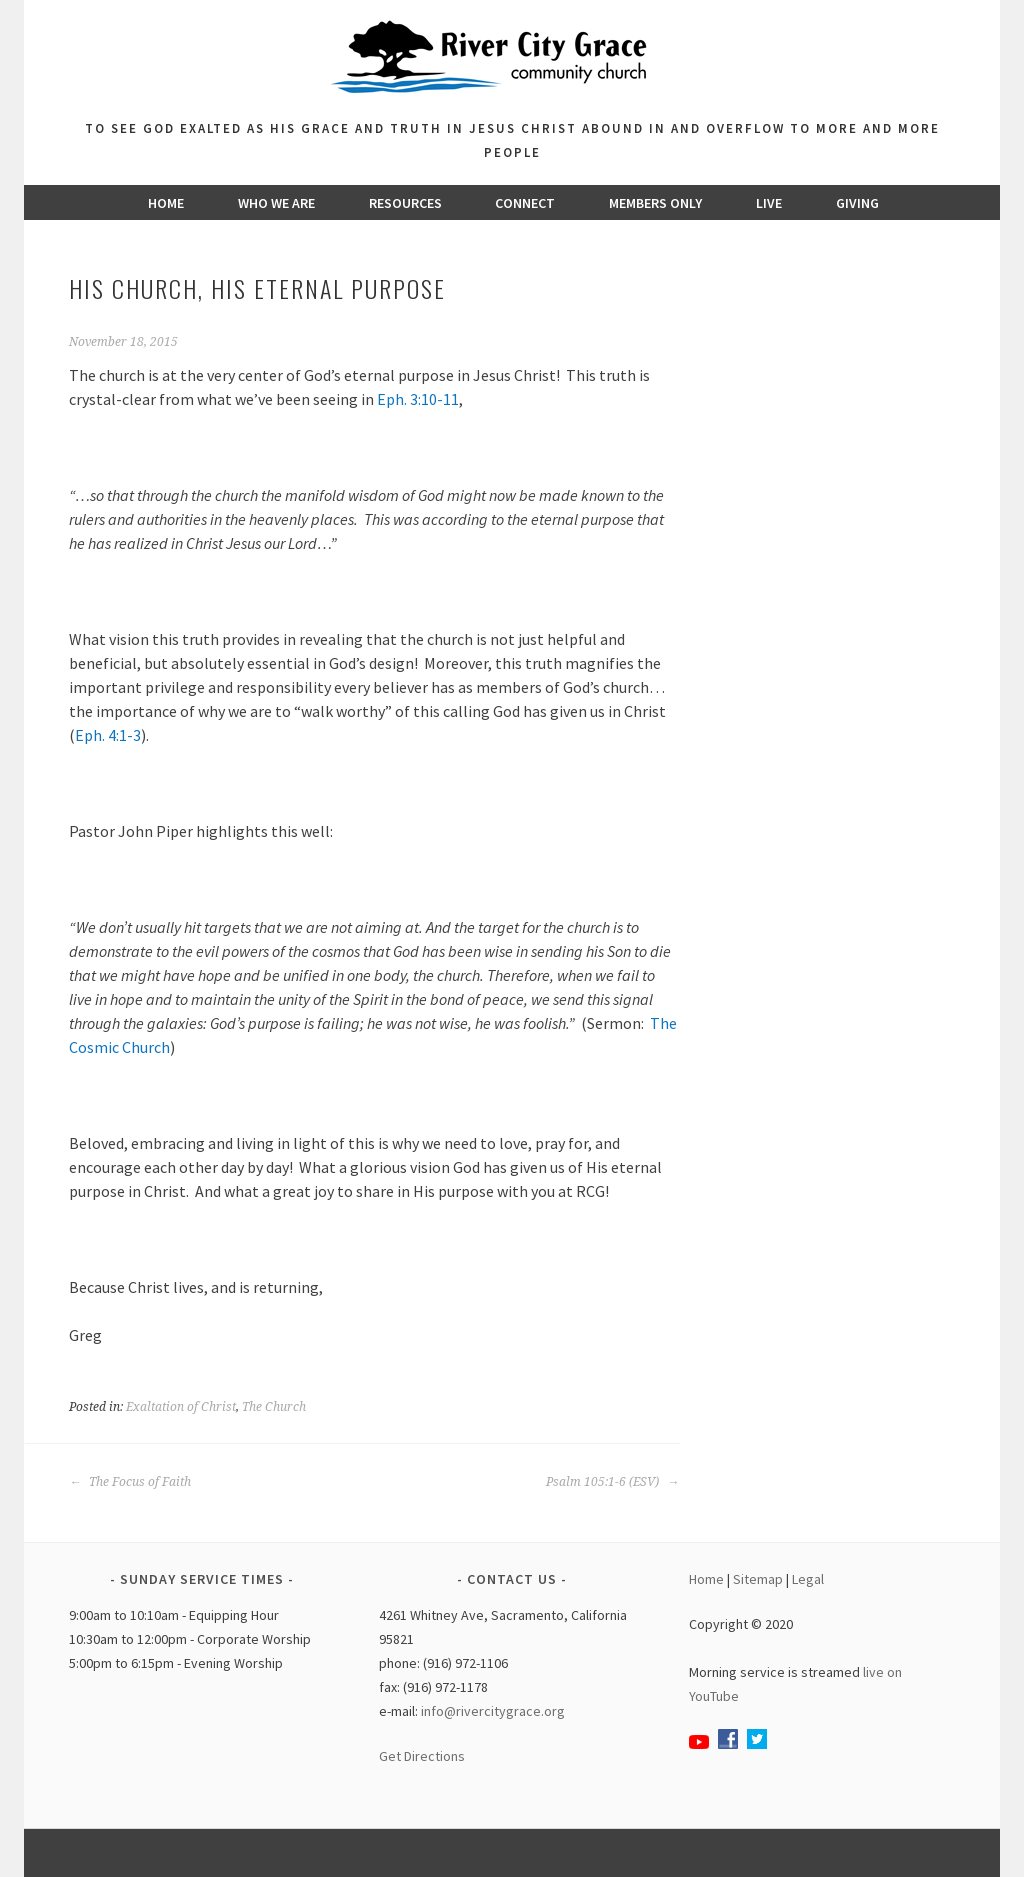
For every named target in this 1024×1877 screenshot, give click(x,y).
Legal (808, 1579)
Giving (857, 203)
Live (769, 203)
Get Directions (422, 1756)
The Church (274, 1407)
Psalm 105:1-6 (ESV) (602, 1482)
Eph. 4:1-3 (108, 735)
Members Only (655, 203)
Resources (405, 203)
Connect (525, 203)
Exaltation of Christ (181, 1407)
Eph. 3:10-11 (418, 399)
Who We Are (276, 203)
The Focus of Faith (130, 1482)
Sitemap (758, 1579)
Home (166, 203)
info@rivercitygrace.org (493, 1711)
